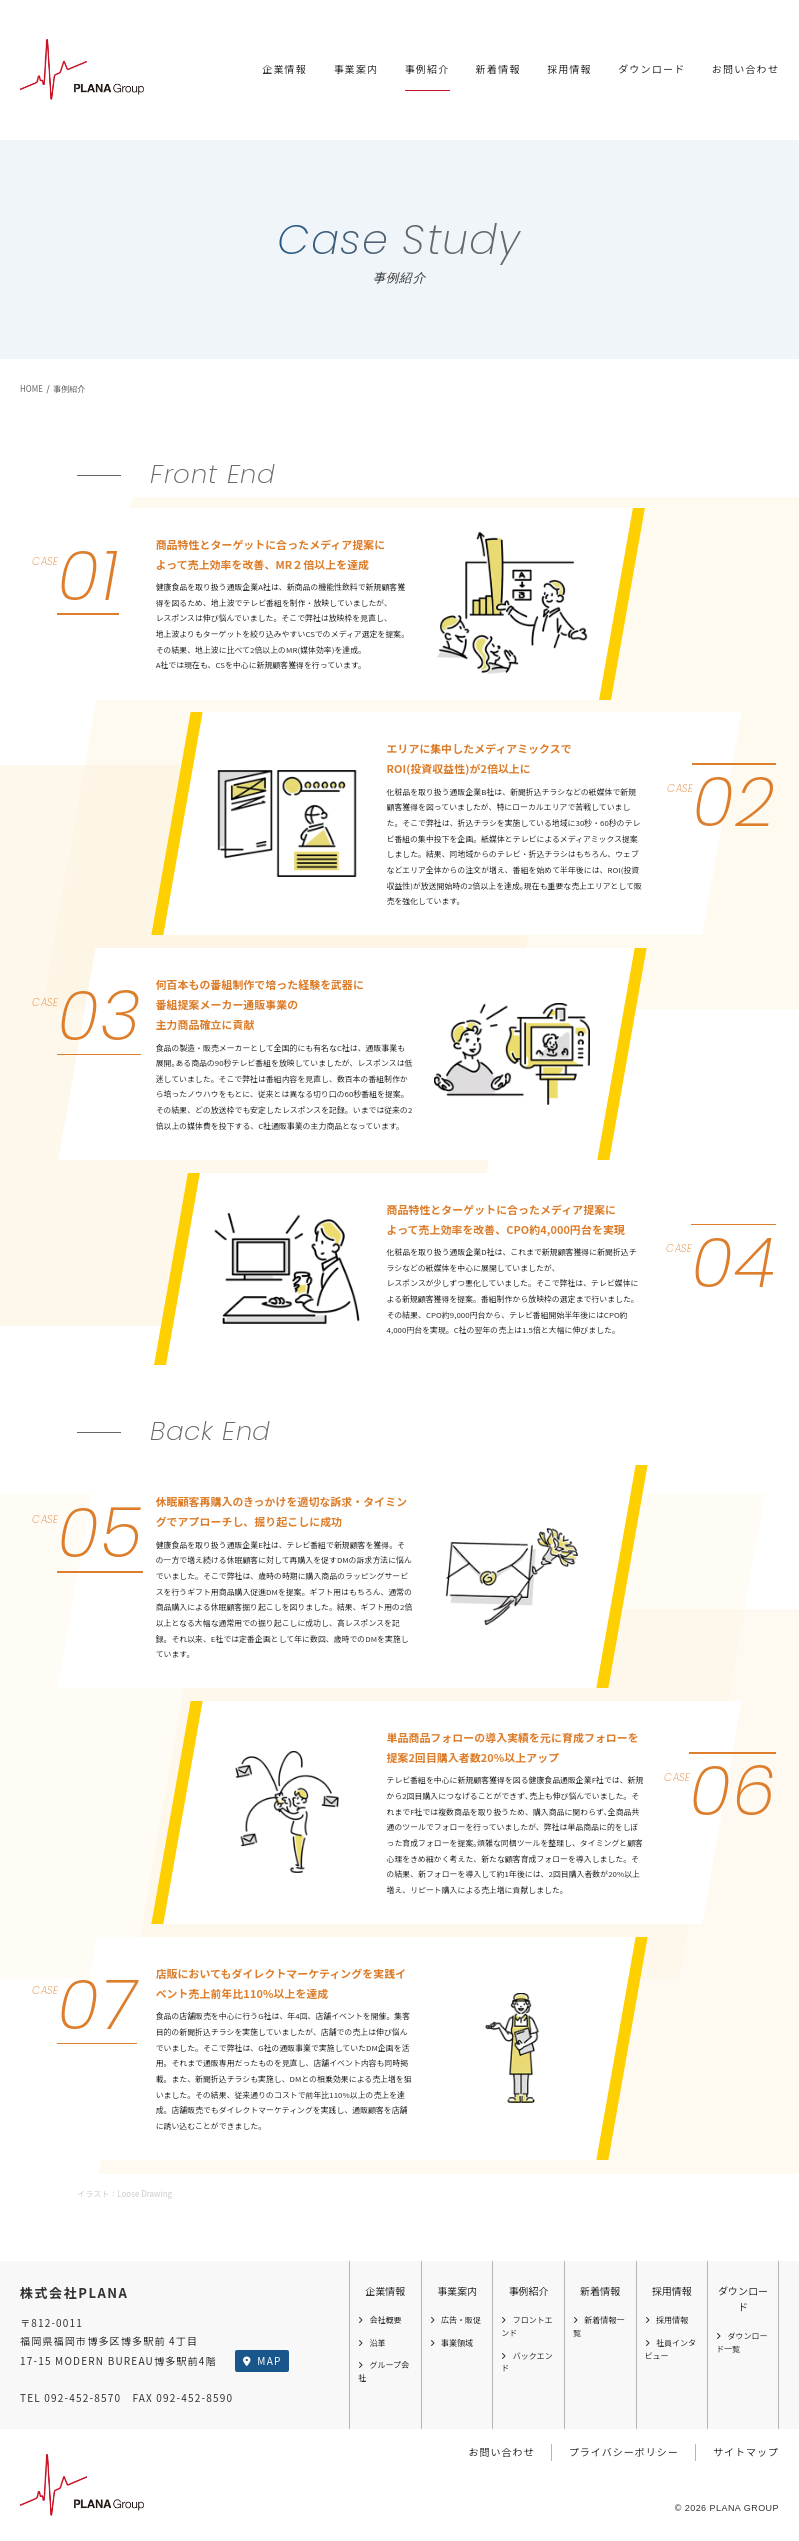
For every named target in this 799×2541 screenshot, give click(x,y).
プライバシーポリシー (624, 2451)
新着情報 (498, 68)
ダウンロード (651, 68)
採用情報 (569, 68)
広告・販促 (455, 2319)
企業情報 (284, 68)
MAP (262, 2360)
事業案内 (355, 68)
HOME (31, 388)
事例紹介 (427, 68)
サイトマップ (746, 2451)
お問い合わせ (745, 68)
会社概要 (379, 2319)
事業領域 (451, 2342)
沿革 (371, 2342)
